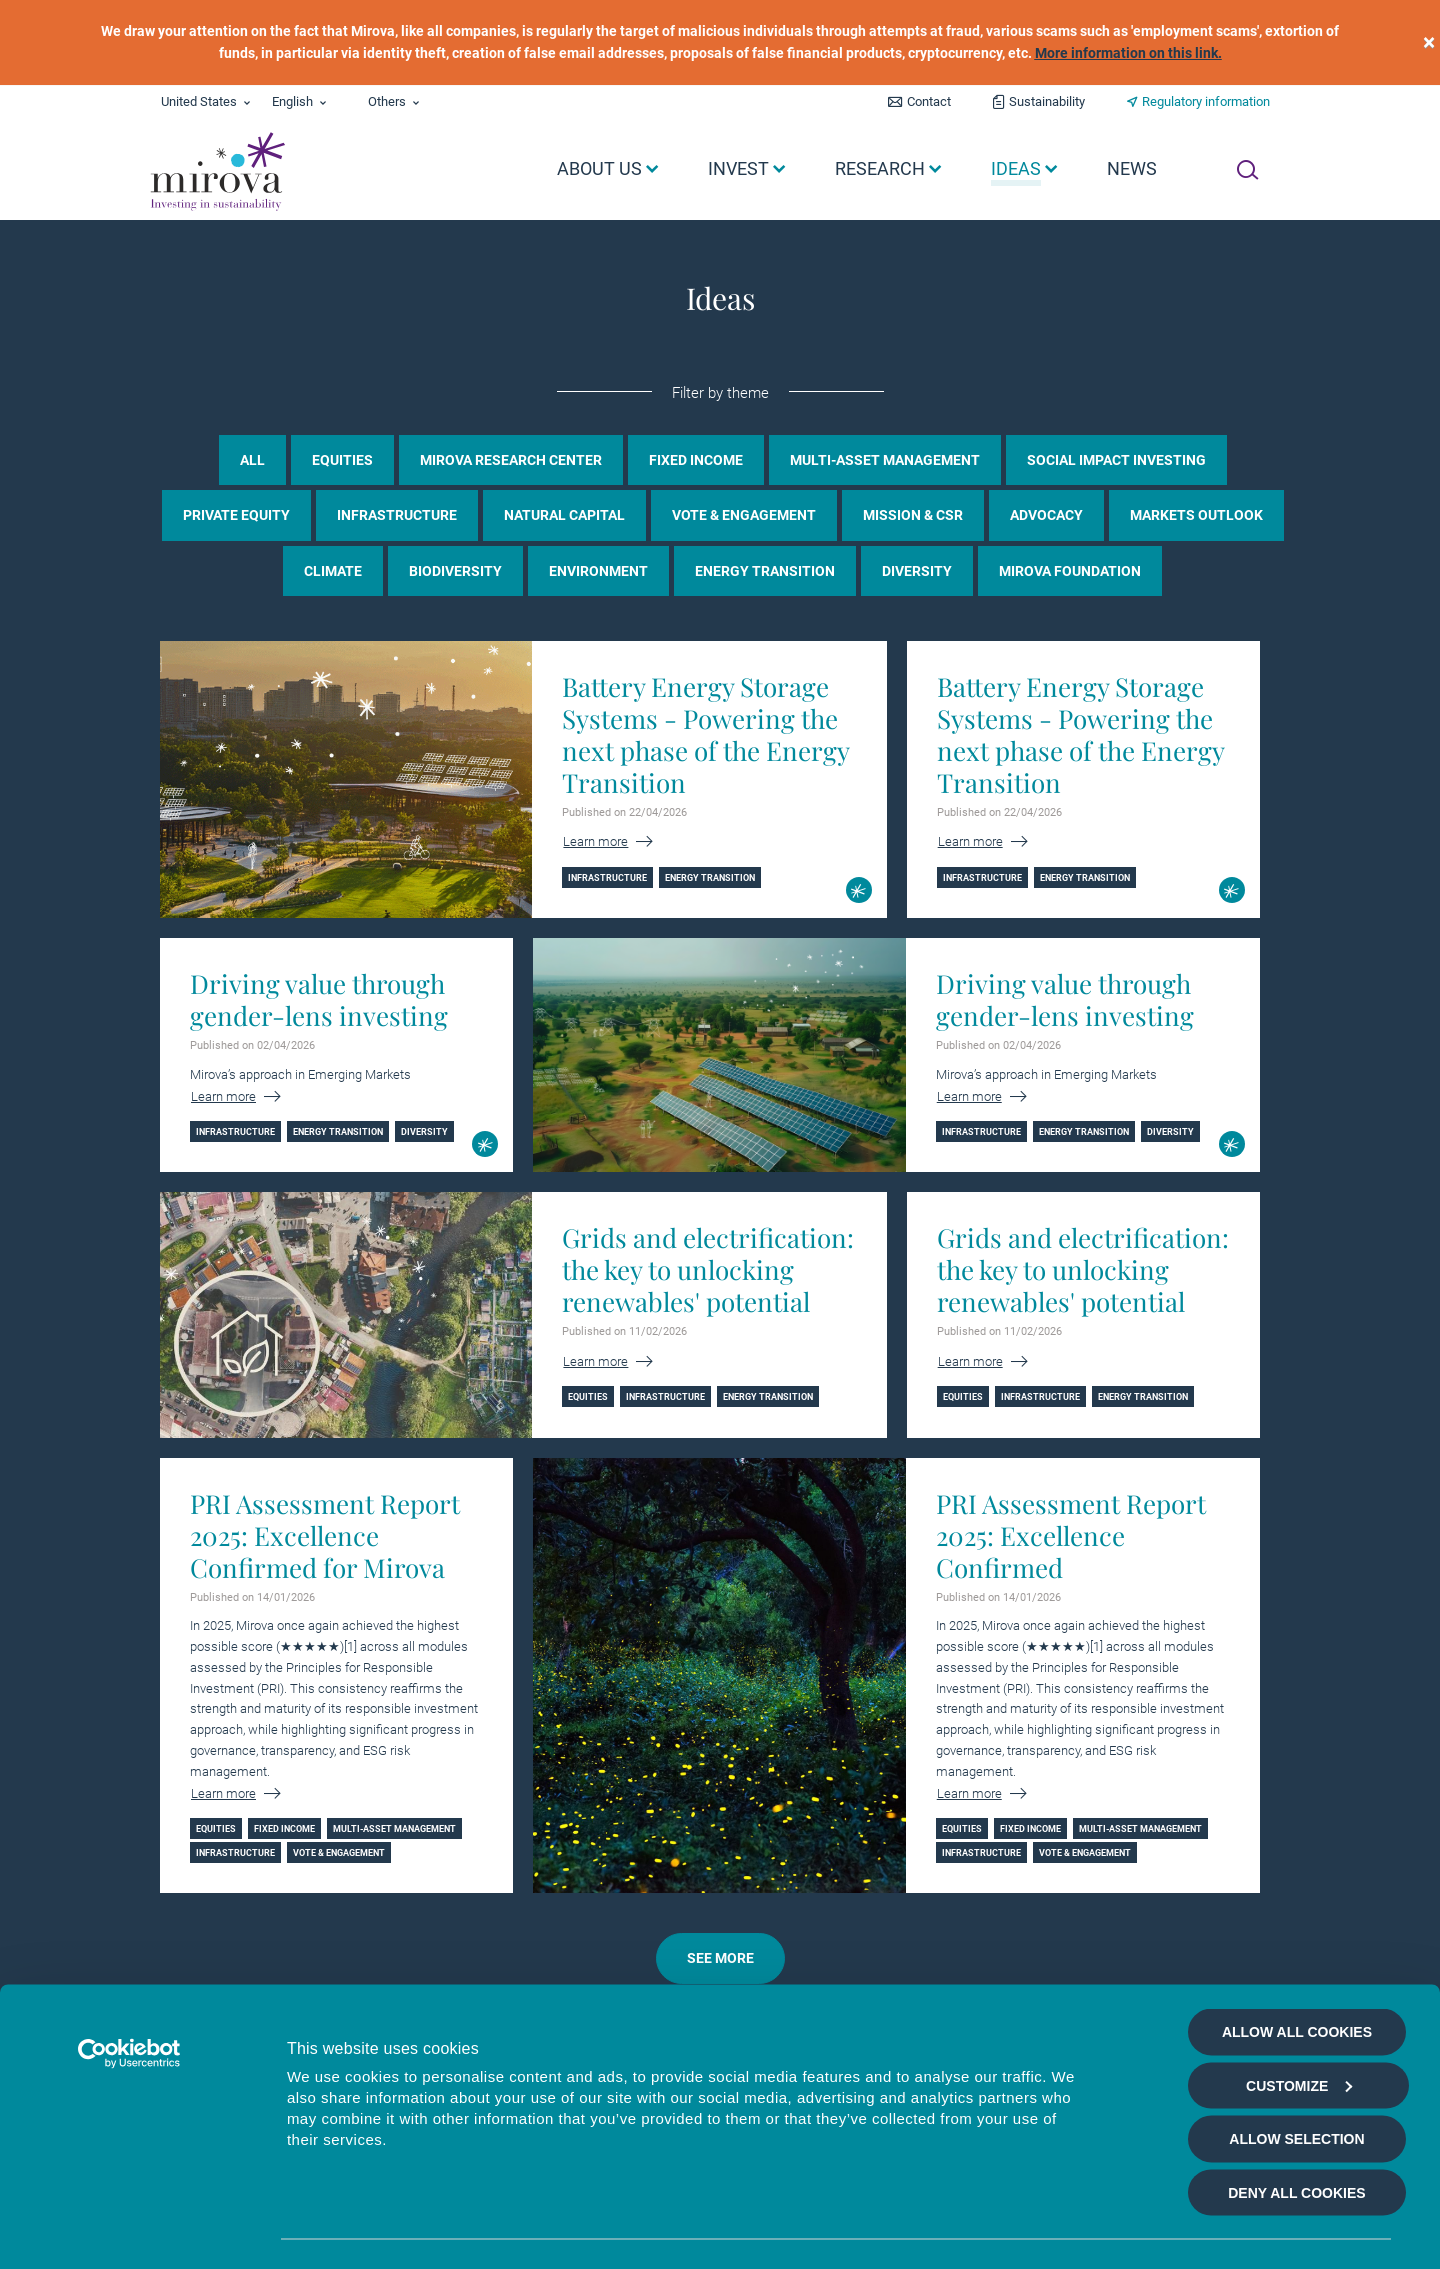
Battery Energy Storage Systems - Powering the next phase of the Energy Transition (705, 735)
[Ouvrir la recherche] (1247, 170)
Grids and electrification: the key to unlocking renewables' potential (708, 1270)
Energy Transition (765, 571)
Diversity (917, 571)
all (252, 460)
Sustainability (1047, 101)
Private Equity (236, 515)
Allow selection (1296, 2070)
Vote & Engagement (744, 515)
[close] (1429, 42)
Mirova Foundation (1070, 571)
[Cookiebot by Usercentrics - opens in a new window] (129, 1985)
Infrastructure (397, 515)
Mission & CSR (913, 515)
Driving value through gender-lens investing (319, 1000)
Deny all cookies (1296, 2123)
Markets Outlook (1196, 515)
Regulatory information (1206, 101)
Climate (333, 571)
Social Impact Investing (1116, 460)
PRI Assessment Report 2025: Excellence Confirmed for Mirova (325, 1536)
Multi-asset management (885, 460)
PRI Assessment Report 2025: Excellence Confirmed (1071, 1536)
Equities (342, 460)
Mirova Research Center (511, 460)
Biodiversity (455, 571)
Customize (1299, 2016)
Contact (929, 101)
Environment (598, 571)
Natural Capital (564, 515)
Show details (1073, 2230)
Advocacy (1046, 515)
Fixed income (696, 460)
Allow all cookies (1297, 1963)
